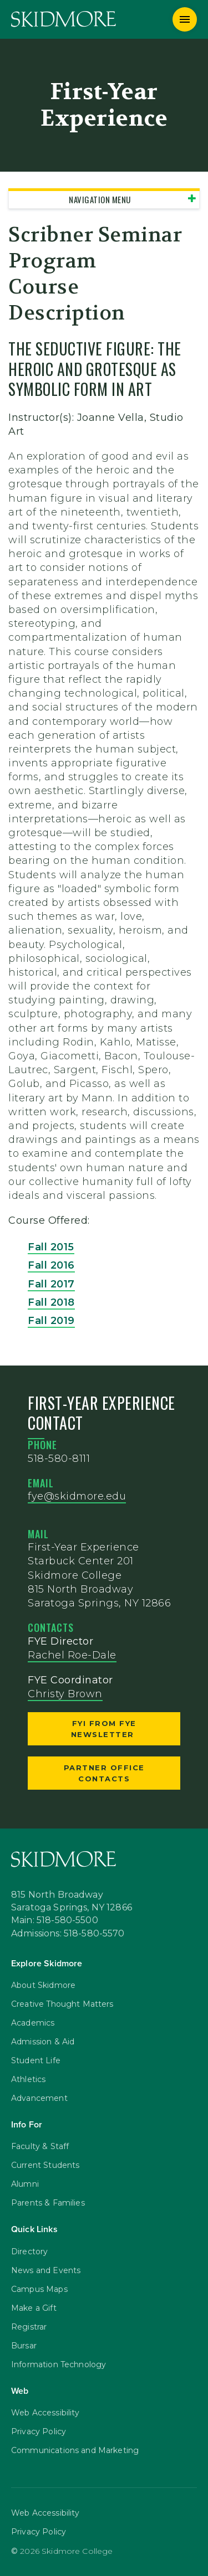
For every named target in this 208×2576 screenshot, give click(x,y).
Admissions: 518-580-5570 (68, 1934)
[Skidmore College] (63, 19)
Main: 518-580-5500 (54, 1921)
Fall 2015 (51, 1247)
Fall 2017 (51, 1284)
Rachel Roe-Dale (72, 1655)
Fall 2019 (51, 1321)
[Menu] (185, 19)
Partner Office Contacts (104, 1773)
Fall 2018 (51, 1302)
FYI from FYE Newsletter (104, 1729)
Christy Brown (65, 1694)
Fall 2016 (51, 1265)
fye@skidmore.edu (77, 1496)
